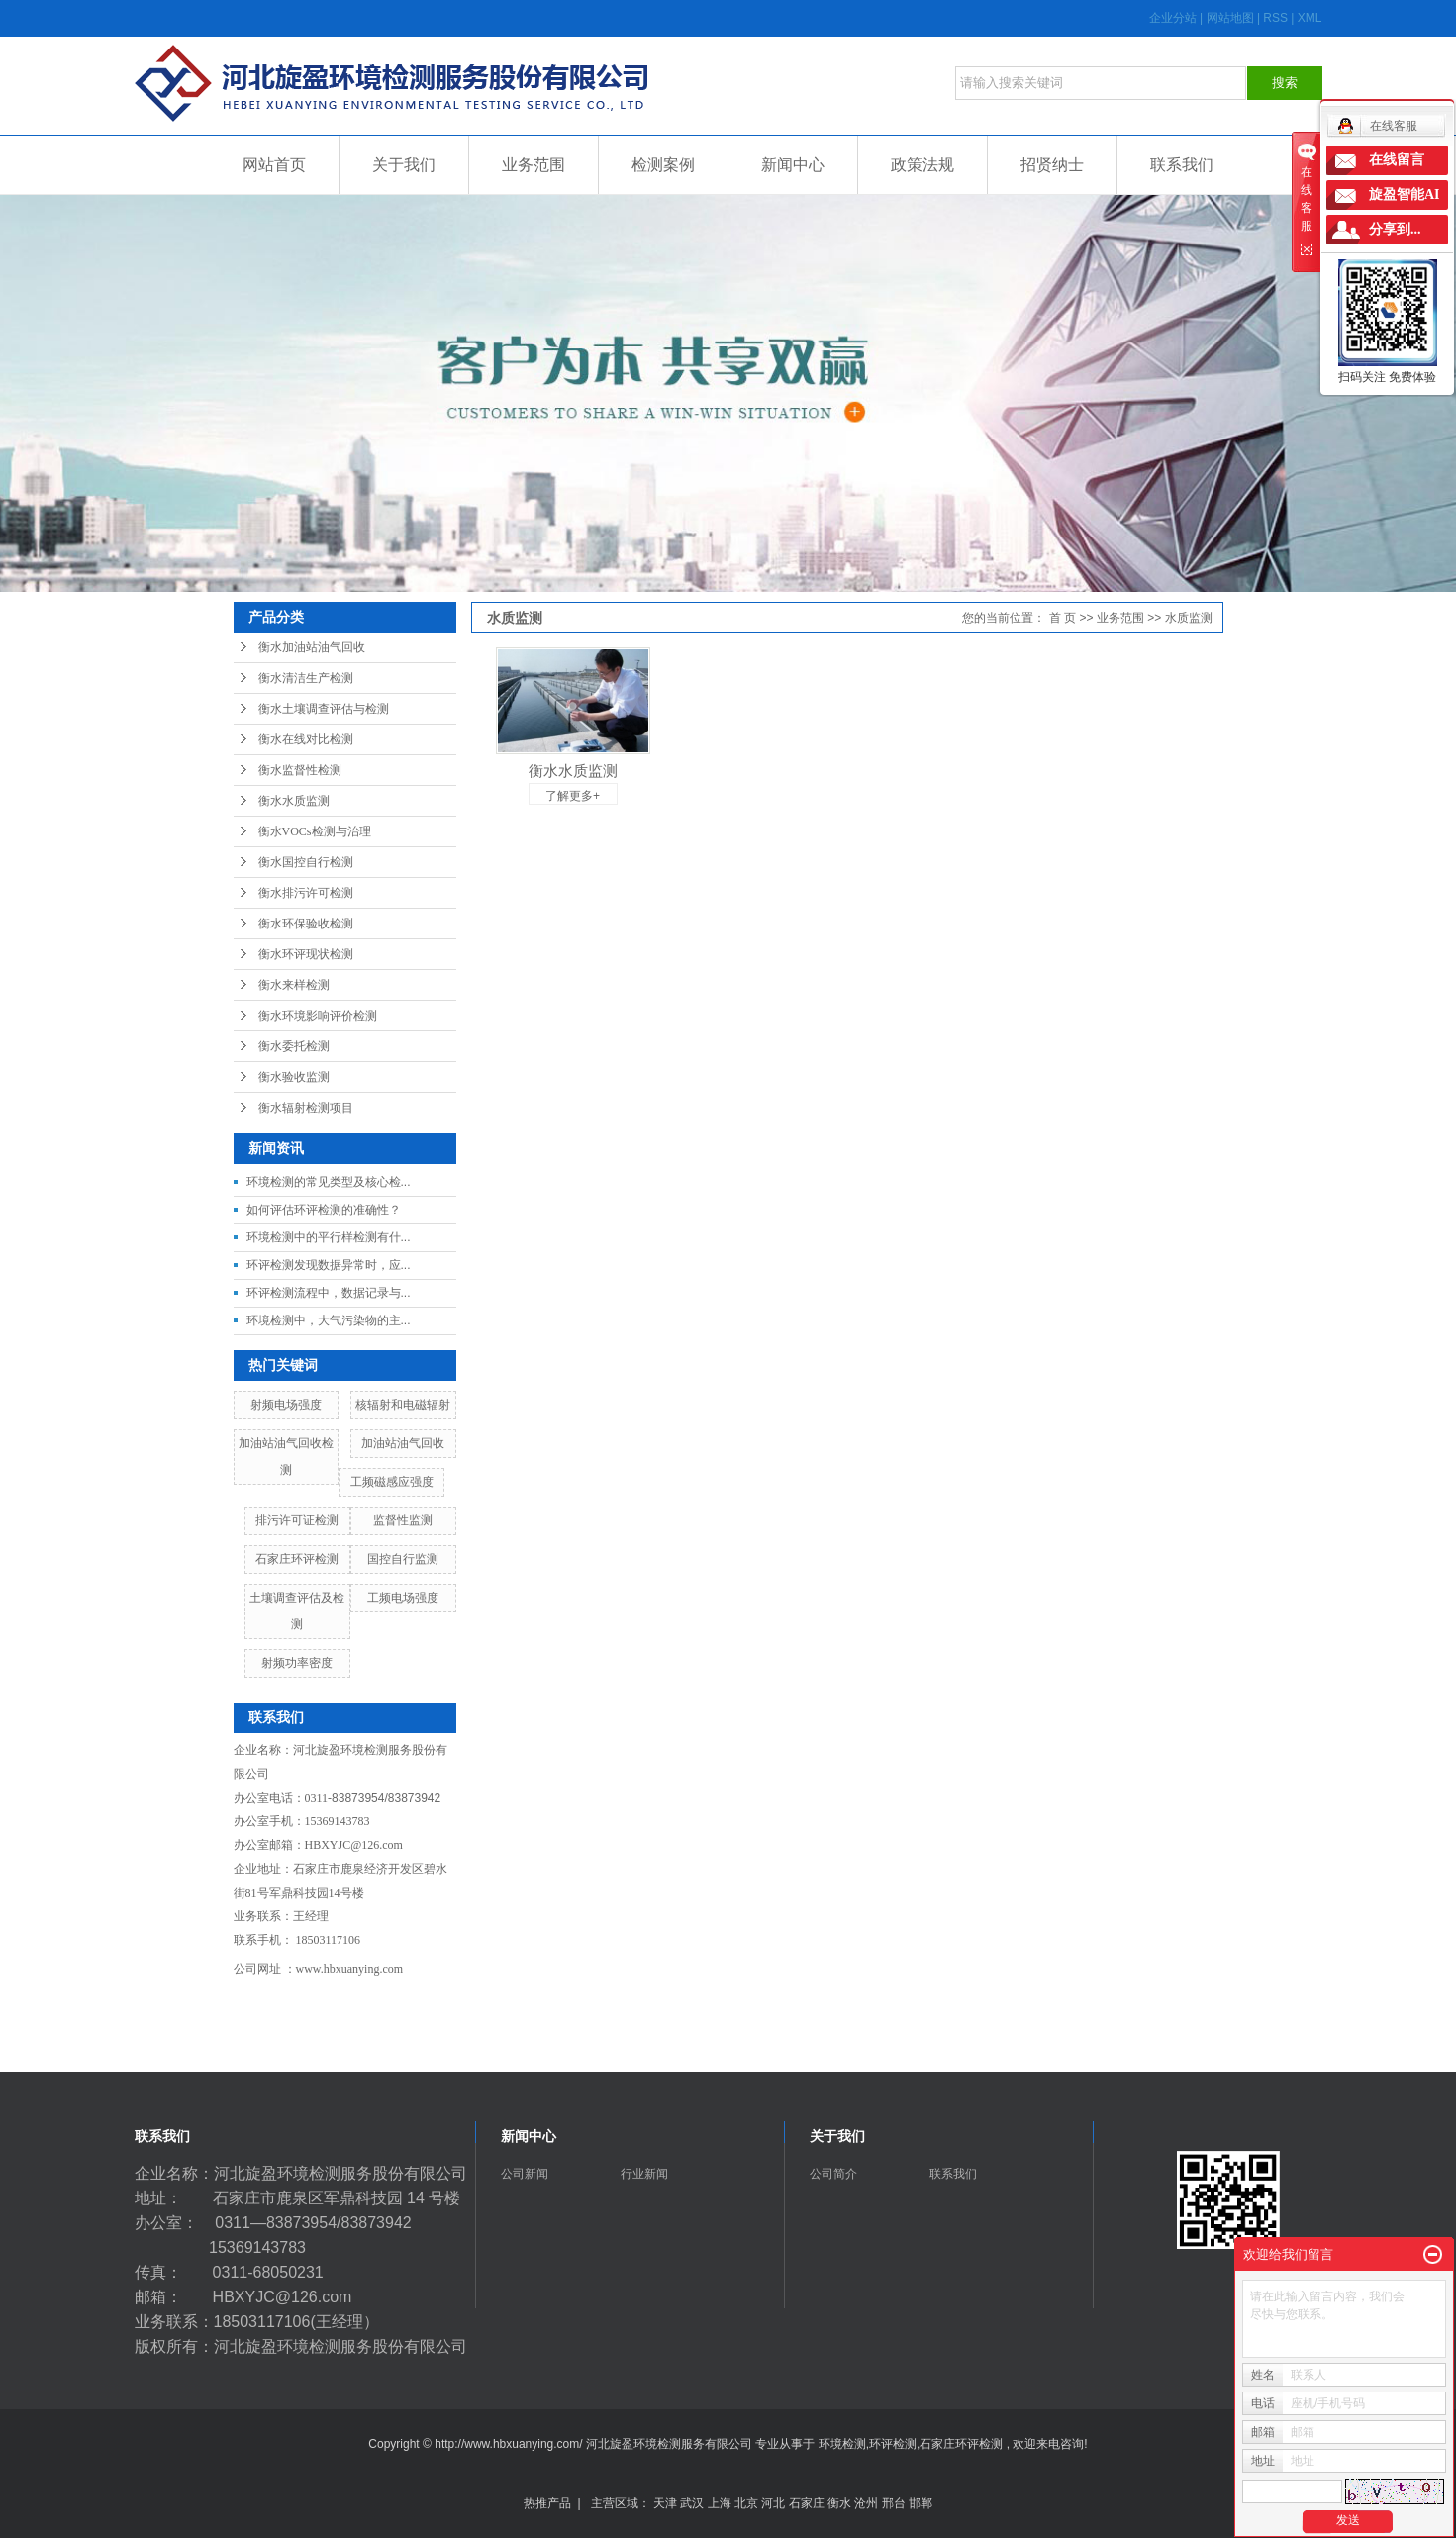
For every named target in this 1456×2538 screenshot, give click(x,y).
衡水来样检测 (294, 985)
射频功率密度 (297, 1663)
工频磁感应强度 (392, 1482)
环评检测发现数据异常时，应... (328, 1265)
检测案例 (663, 164)
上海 (719, 2503)
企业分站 (1173, 18)
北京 (746, 2503)
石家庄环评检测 (297, 1559)
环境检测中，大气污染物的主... (328, 1320)
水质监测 (1189, 618)
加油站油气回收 (402, 1443)
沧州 (866, 2503)
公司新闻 (524, 2174)
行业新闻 (644, 2174)
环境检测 (842, 2444)
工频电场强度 (402, 1598)
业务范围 (533, 164)
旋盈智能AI (1404, 194)
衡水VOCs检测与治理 (314, 831)
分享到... (1395, 229)
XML (1310, 18)
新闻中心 (793, 164)
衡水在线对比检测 (305, 739)
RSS (1275, 18)
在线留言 (1396, 159)
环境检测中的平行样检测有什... (328, 1237)
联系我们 (1181, 164)
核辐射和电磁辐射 (402, 1405)
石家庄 (807, 2503)
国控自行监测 (402, 1559)
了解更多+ (572, 796)
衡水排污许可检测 (305, 893)
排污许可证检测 (297, 1520)
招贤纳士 (1052, 164)
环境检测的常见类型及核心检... (328, 1182)
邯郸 (920, 2503)
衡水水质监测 (294, 801)
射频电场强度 (286, 1405)
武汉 (692, 2503)
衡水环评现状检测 (305, 954)
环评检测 (893, 2444)
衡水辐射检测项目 (305, 1108)
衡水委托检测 (294, 1046)
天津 (665, 2503)
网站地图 (1232, 18)
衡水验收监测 (294, 1077)
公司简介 (833, 2174)
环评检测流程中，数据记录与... (328, 1293)
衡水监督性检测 (299, 770)
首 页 (1062, 618)
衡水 (839, 2503)
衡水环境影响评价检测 (317, 1016)
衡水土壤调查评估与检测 (323, 709)
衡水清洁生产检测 (305, 678)
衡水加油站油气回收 (311, 647)
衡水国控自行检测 (305, 862)
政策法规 (922, 164)
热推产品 (547, 2503)
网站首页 (274, 164)
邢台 (894, 2503)
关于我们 (404, 164)
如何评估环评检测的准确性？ (323, 1210)
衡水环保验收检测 (305, 923)
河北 (773, 2503)
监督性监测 (403, 1520)
